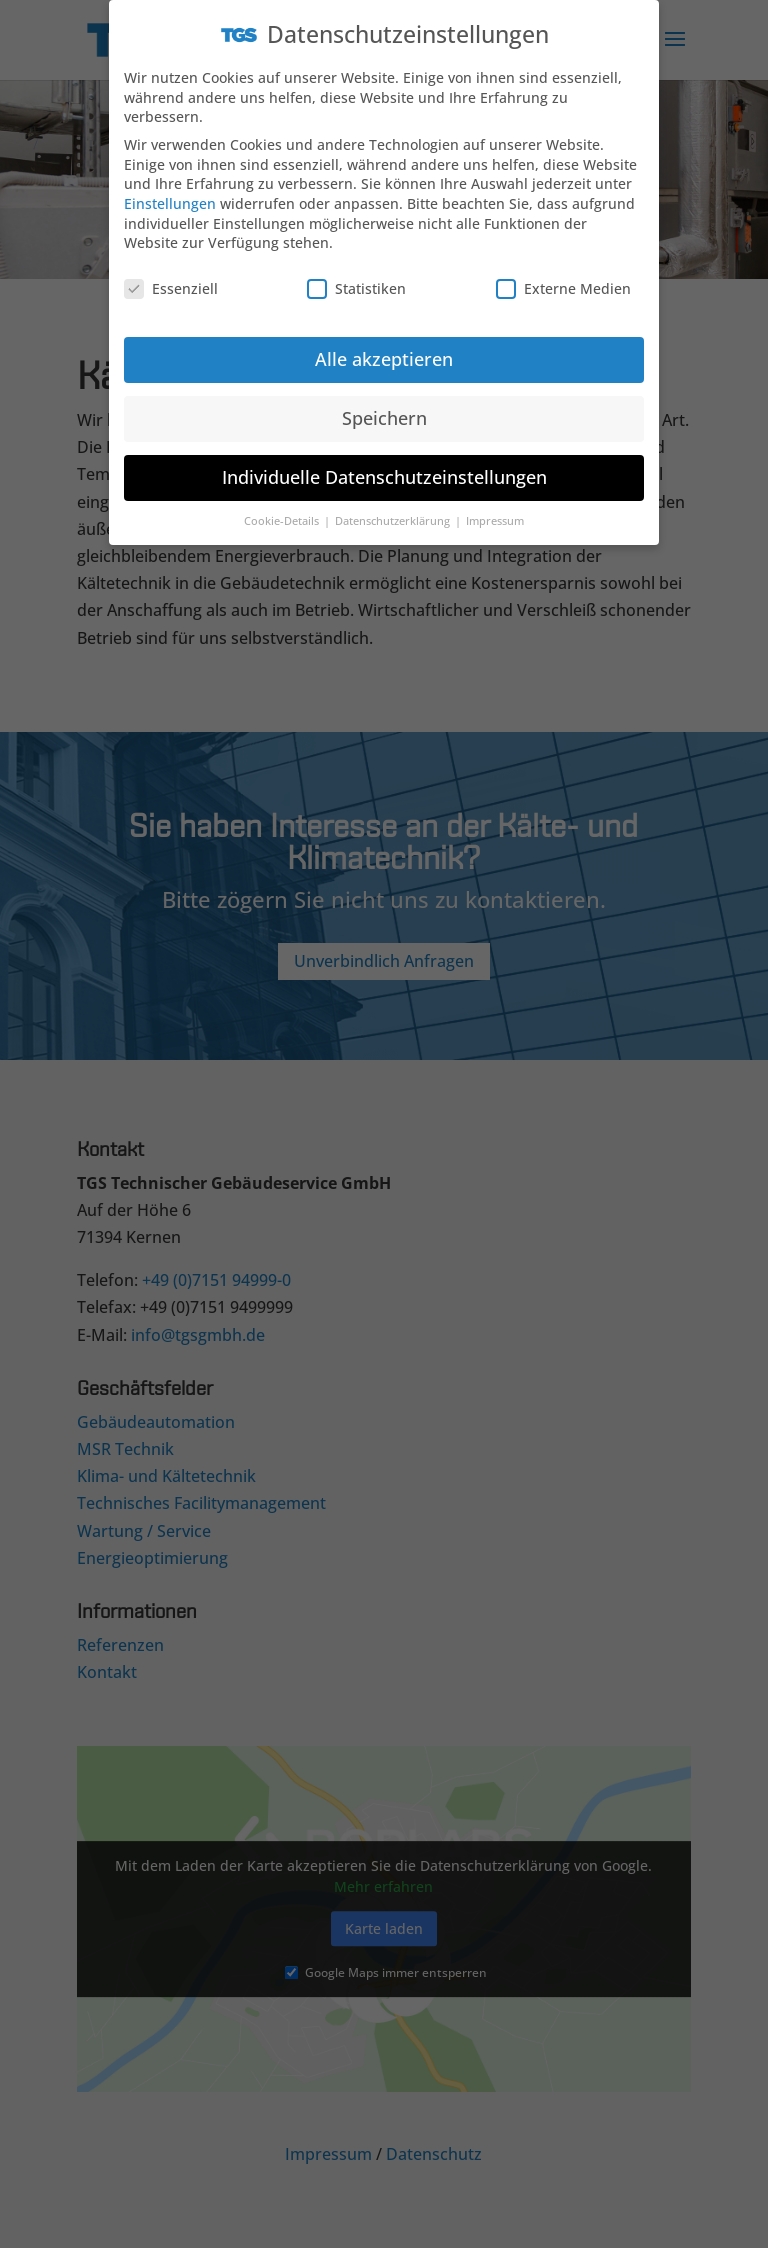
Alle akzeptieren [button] (384, 348)
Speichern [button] (384, 407)
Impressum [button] (495, 510)
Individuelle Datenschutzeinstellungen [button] (384, 466)
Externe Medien (563, 277)
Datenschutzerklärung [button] (394, 510)
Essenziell (171, 277)
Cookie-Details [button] (283, 510)
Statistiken (356, 277)
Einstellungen (170, 192)
